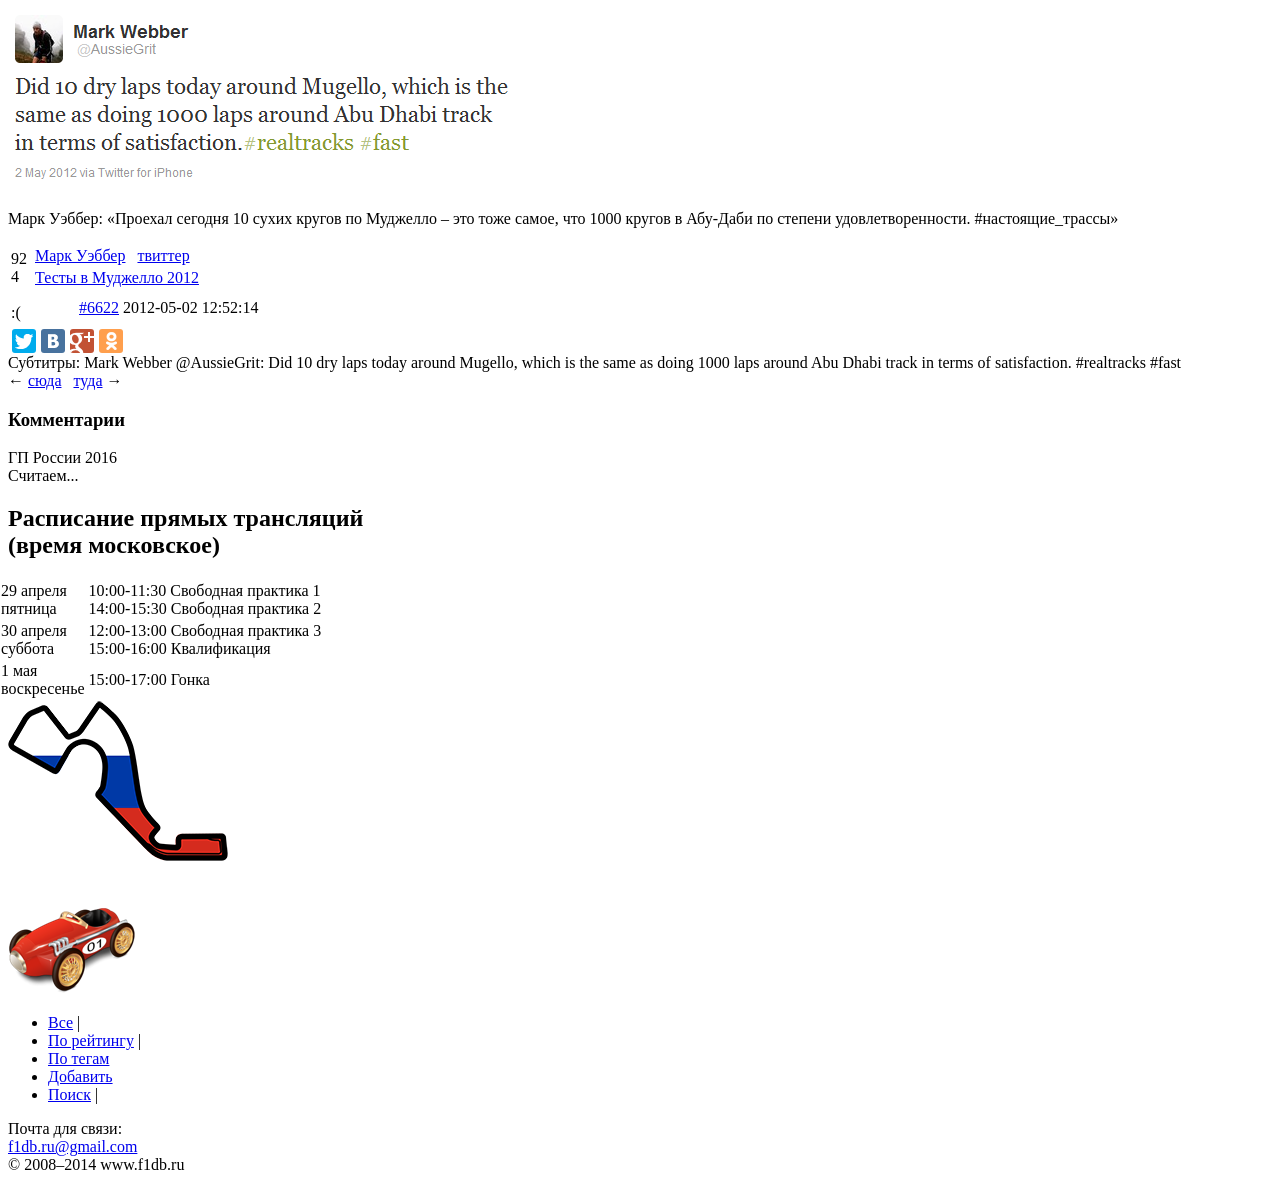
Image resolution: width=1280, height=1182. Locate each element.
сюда (44, 380)
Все (60, 1022)
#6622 (99, 307)
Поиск (69, 1094)
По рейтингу (91, 1040)
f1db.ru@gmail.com (72, 1146)
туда (87, 380)
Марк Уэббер (80, 255)
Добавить (80, 1076)
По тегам (78, 1058)
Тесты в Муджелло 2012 (117, 277)
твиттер (163, 255)
